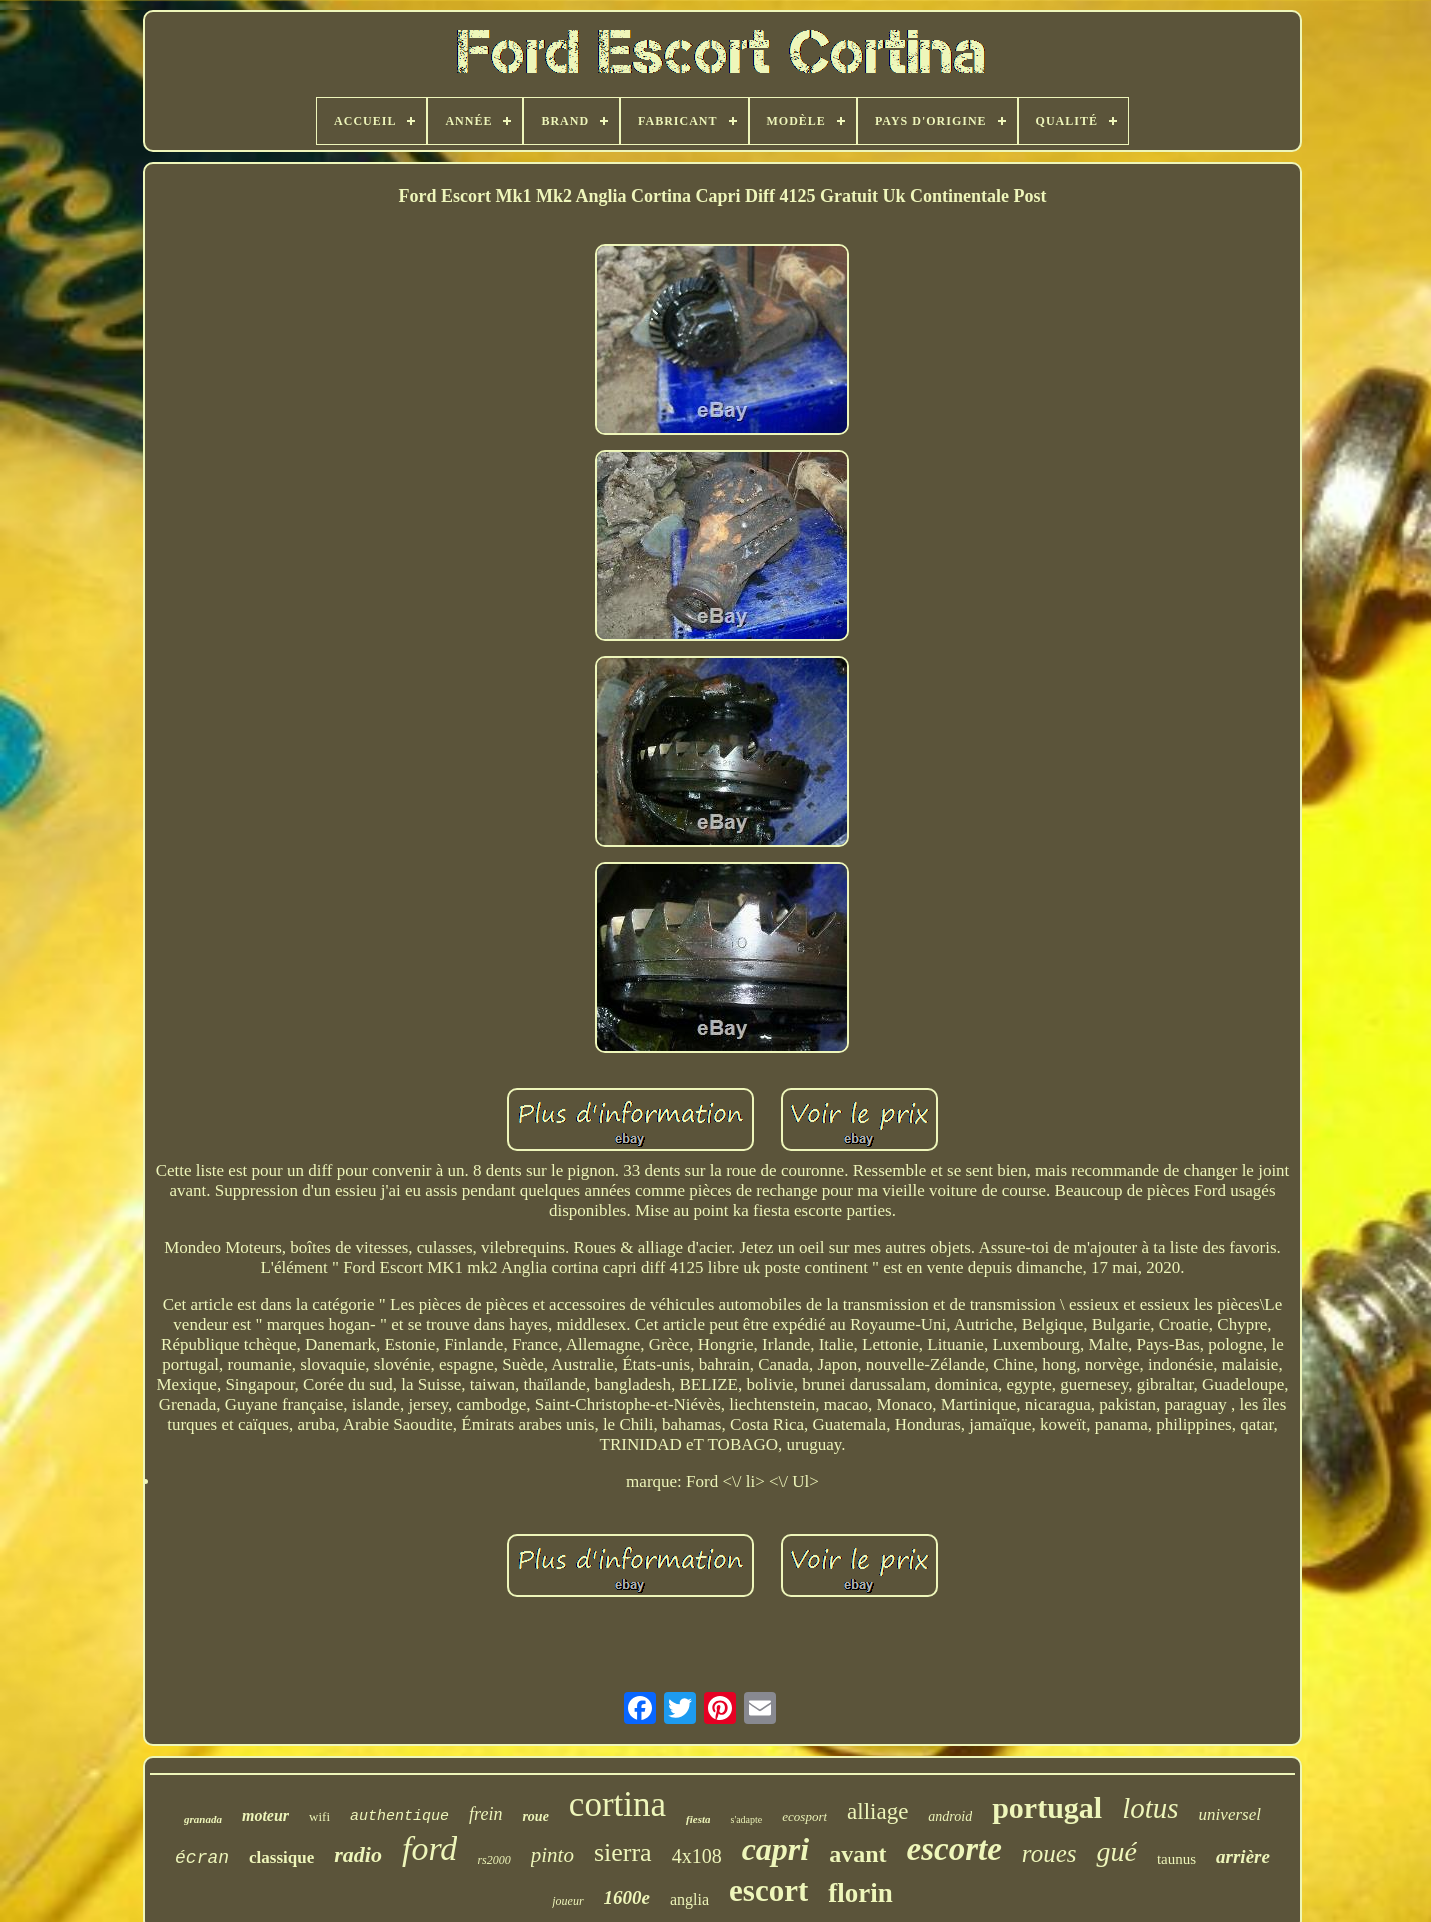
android (950, 1816)
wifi (319, 1816)
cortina (617, 1804)
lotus (1150, 1808)
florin (860, 1893)
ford (429, 1848)
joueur (567, 1901)
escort (768, 1890)
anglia (689, 1899)
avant (857, 1854)
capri (776, 1849)
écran (202, 1858)
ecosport (804, 1816)
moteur (265, 1815)
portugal (1047, 1807)
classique (281, 1857)
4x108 (697, 1856)
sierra (623, 1852)
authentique (399, 1816)
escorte (954, 1849)
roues (1049, 1853)
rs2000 (493, 1860)
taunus (1176, 1859)
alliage (877, 1811)
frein (485, 1814)
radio (358, 1854)
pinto (552, 1855)
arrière (1243, 1856)
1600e (627, 1897)
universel (1230, 1814)
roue (535, 1816)
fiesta (698, 1819)
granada (203, 1819)
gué (1116, 1851)
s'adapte (746, 1819)
